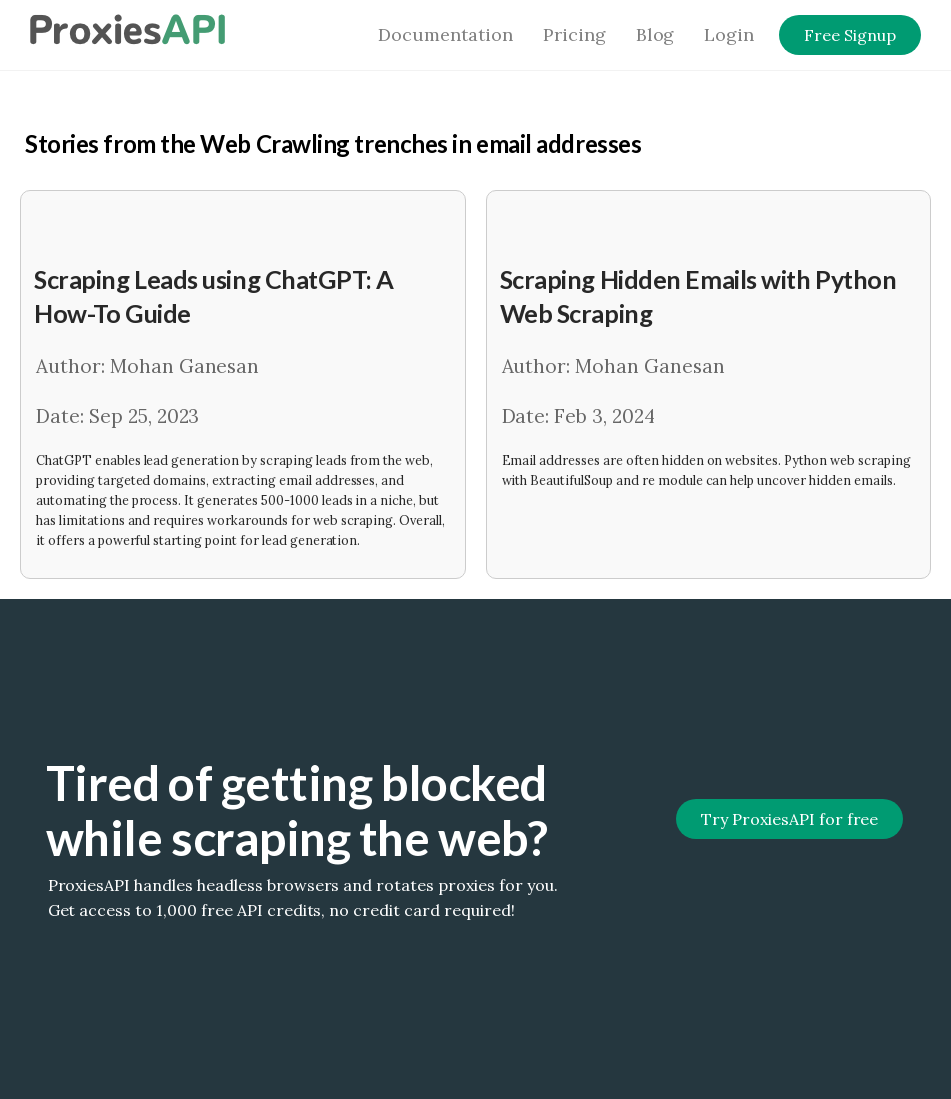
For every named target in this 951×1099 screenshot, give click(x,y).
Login (729, 34)
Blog (655, 34)
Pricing (574, 34)
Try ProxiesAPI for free (789, 819)
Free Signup (850, 35)
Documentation (445, 34)
